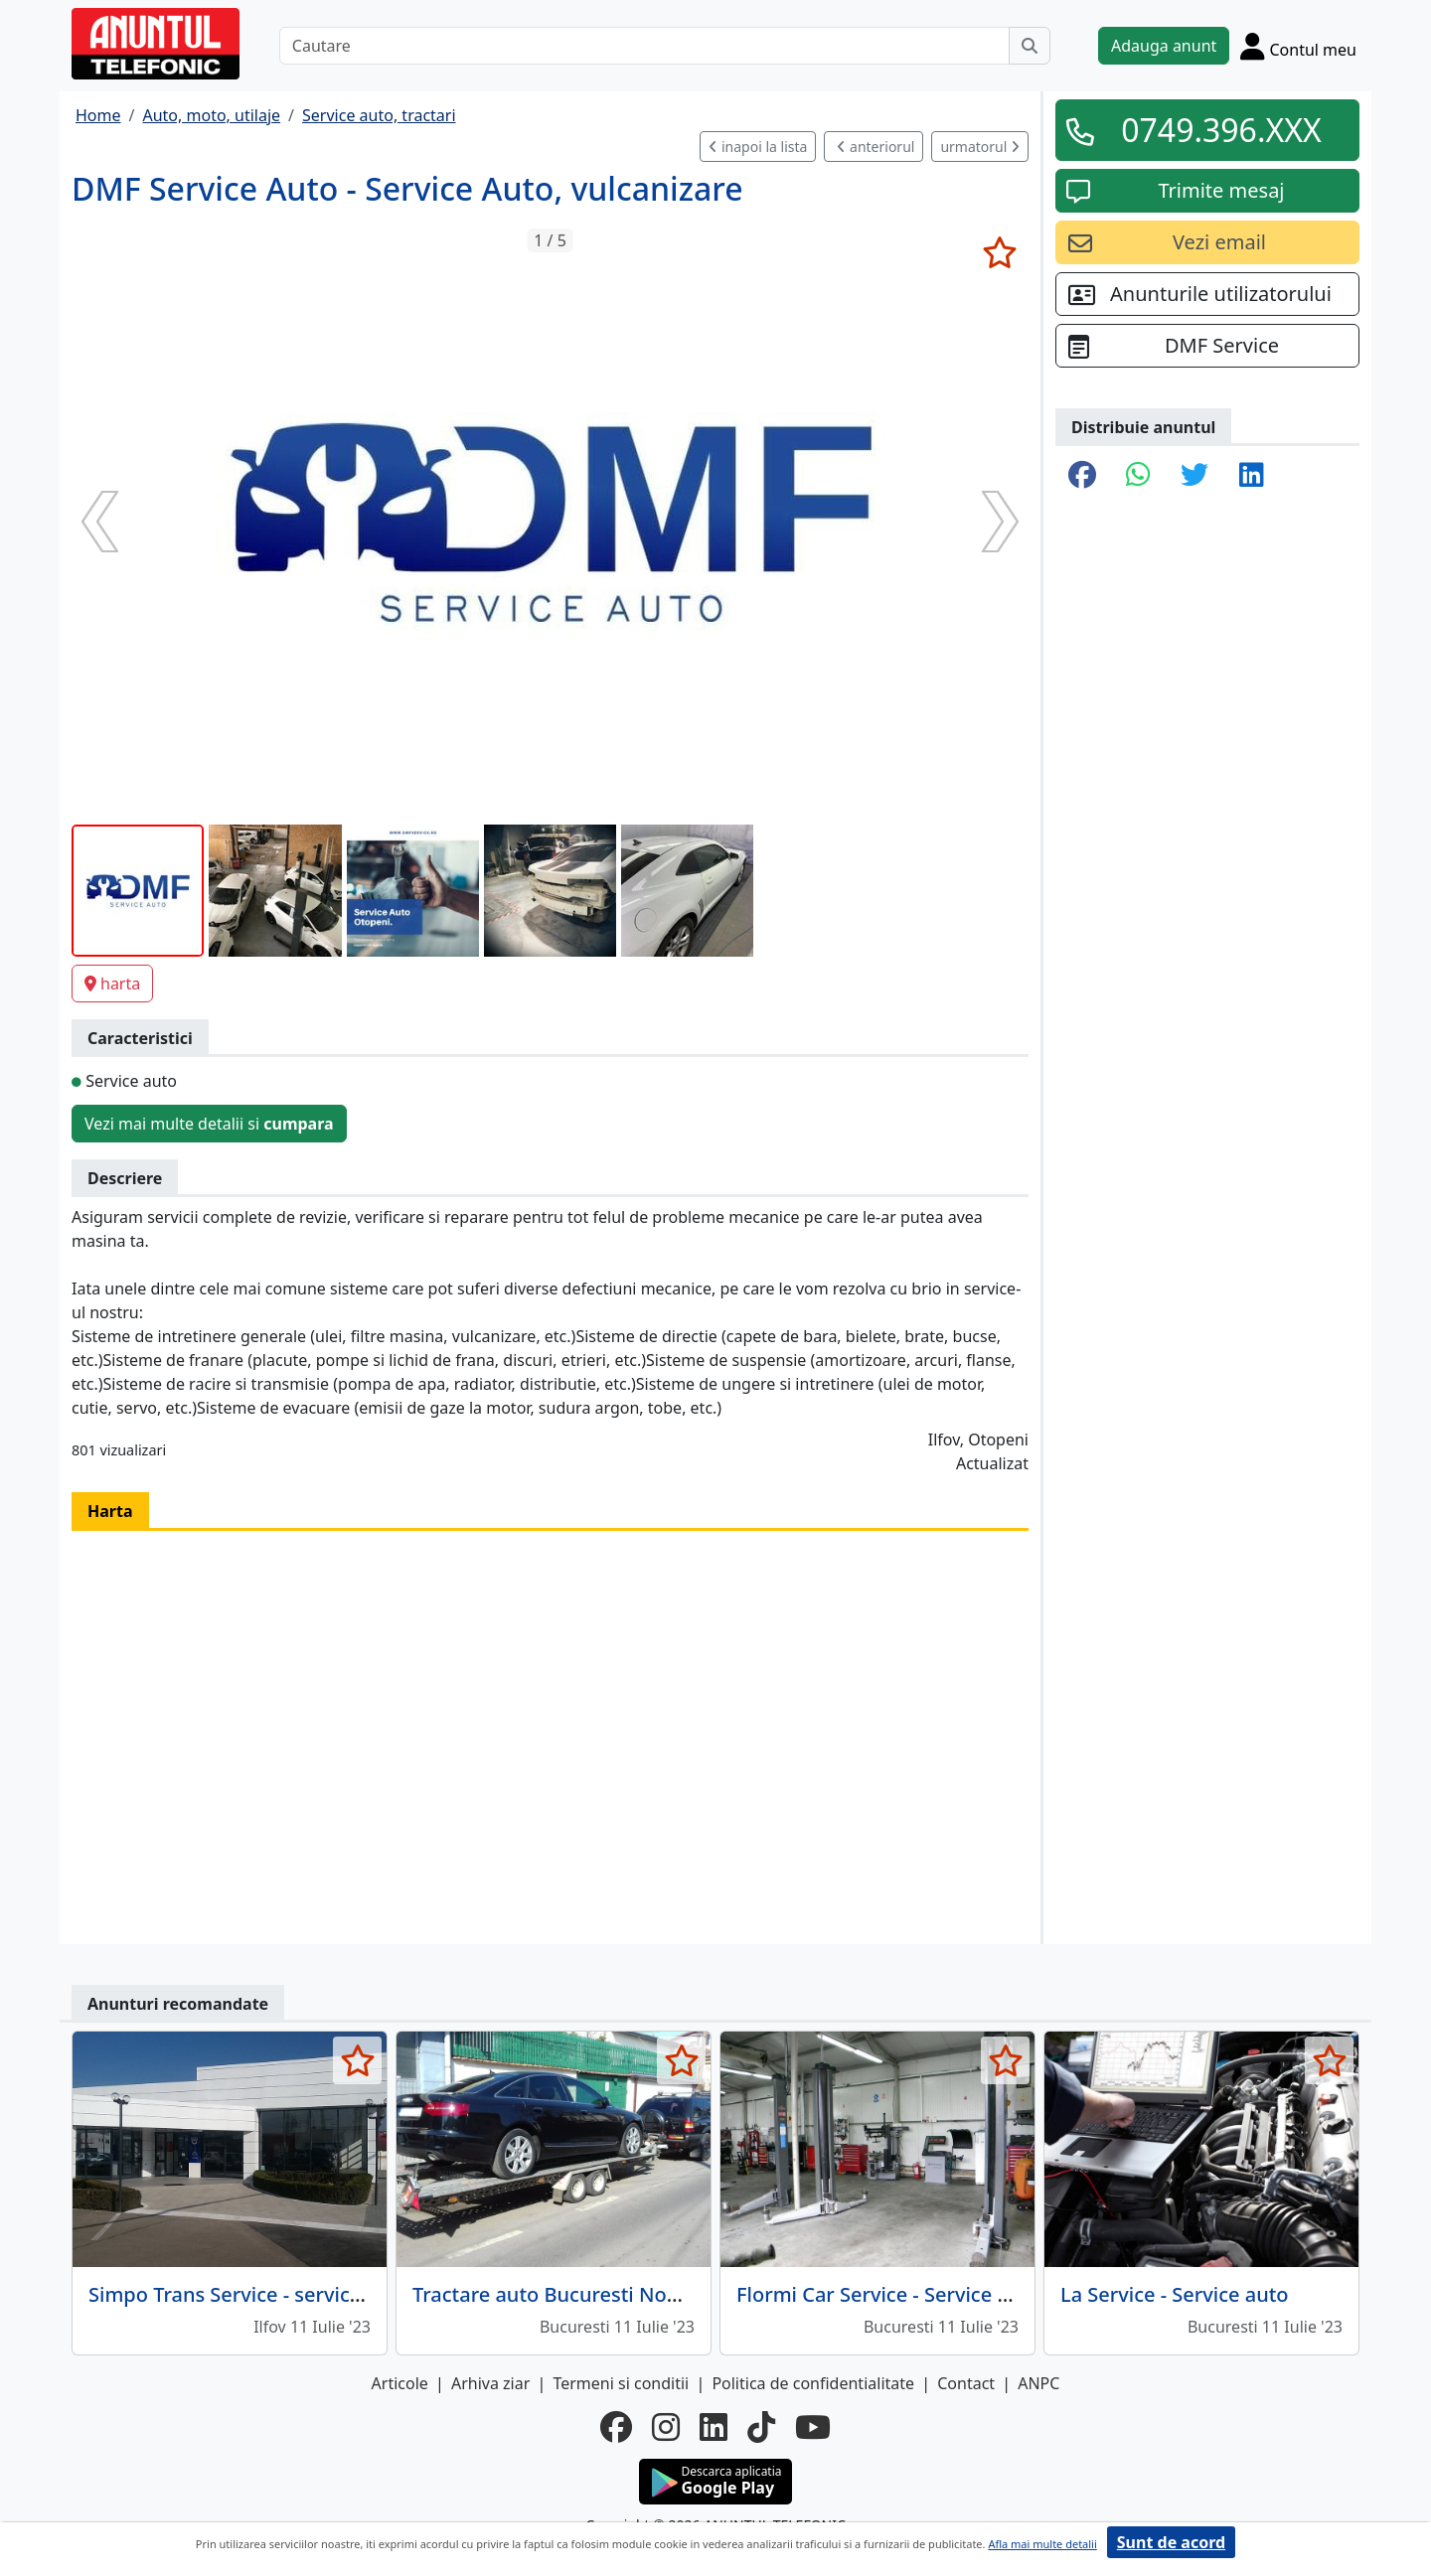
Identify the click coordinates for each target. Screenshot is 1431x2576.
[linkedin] (713, 2427)
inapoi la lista (758, 146)
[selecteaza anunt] (999, 252)
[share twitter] (1194, 476)
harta (112, 983)
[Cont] (1298, 46)
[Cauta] (1029, 46)
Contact (966, 2383)
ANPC (1038, 2383)
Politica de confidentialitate (813, 2383)
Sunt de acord (1171, 2542)
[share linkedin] (1251, 476)
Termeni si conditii (621, 2383)
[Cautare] (644, 46)
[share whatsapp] (1138, 476)
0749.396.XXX (1221, 129)
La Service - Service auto (1174, 2294)
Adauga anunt (1163, 46)
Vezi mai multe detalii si (209, 1124)
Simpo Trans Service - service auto (248, 2294)
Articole (400, 2383)
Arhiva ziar (490, 2383)
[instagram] (666, 2427)
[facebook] (616, 2427)
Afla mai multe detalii (1042, 2543)
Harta (110, 1511)
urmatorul (980, 146)
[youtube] (813, 2427)
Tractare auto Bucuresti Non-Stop (570, 2294)
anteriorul (875, 146)
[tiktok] (761, 2427)
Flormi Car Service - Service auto (888, 2294)
